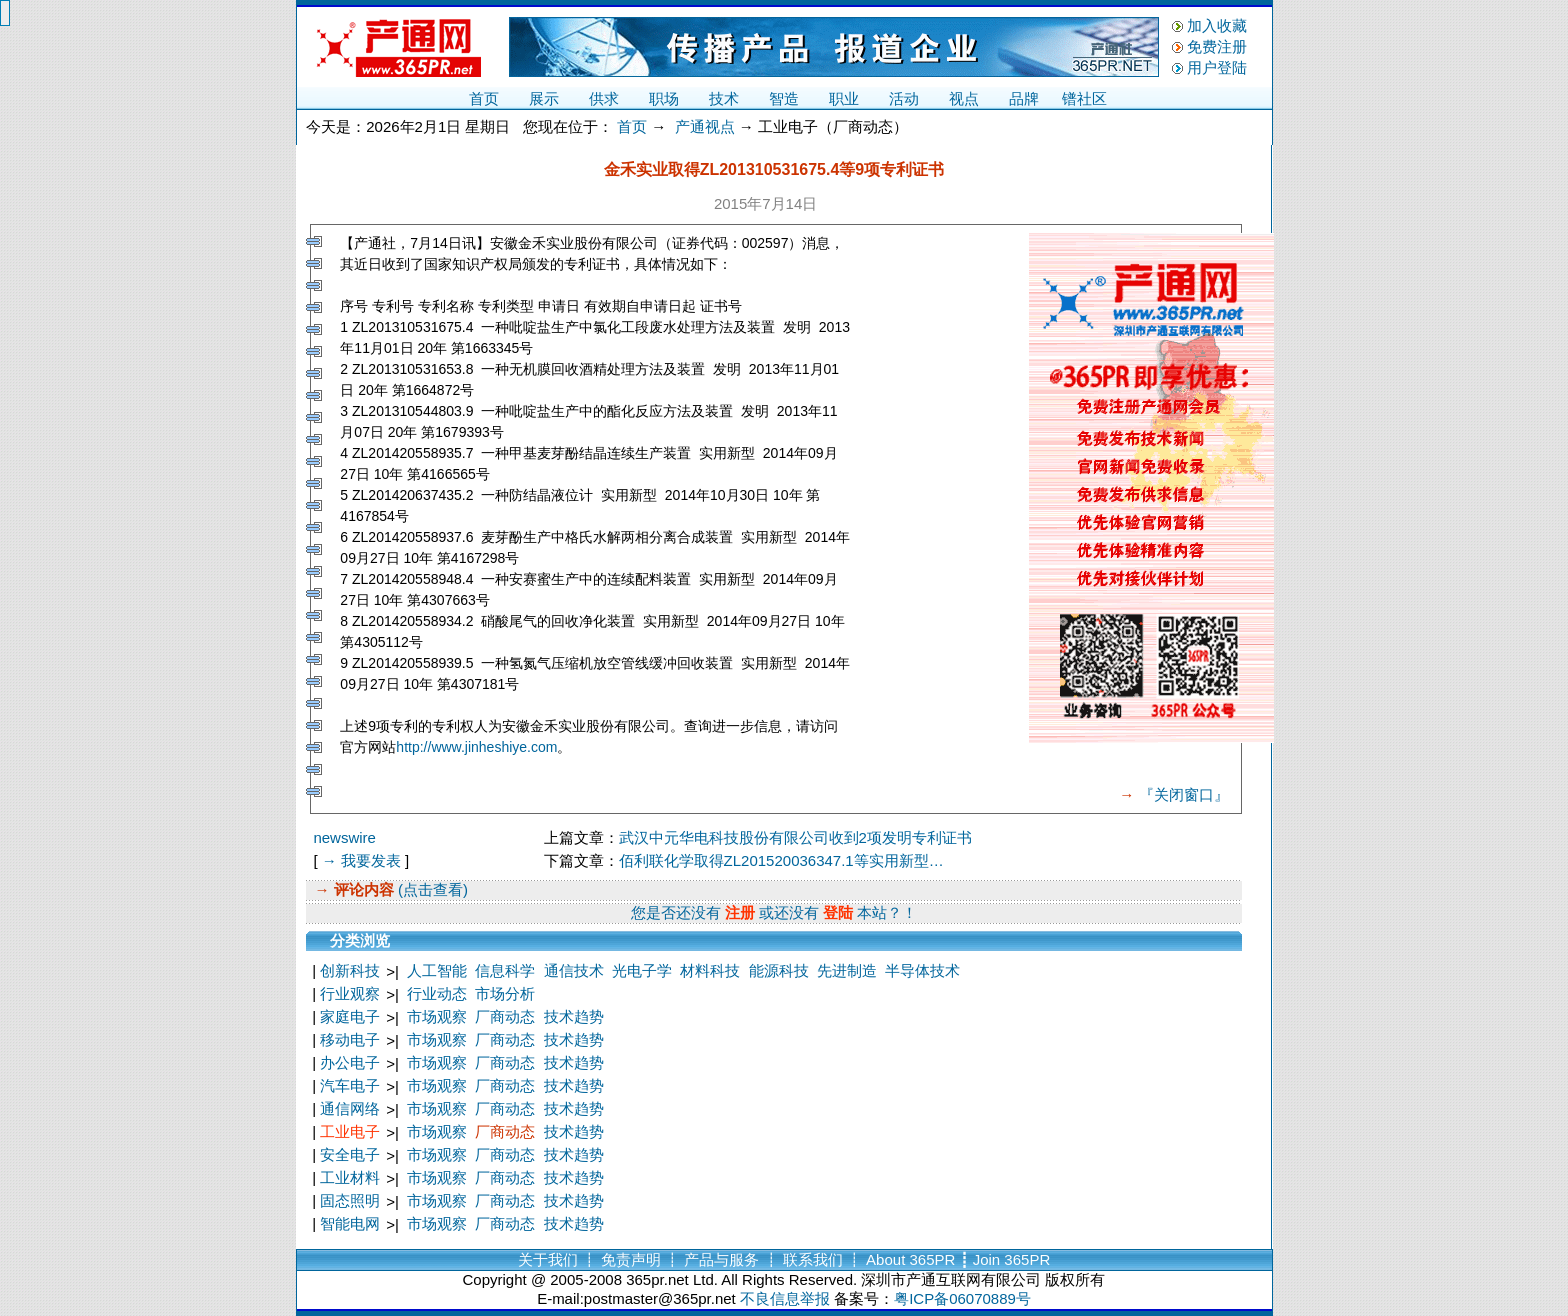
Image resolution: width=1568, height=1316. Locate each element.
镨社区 (1084, 98)
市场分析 (505, 993)
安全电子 (350, 1154)
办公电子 (350, 1062)
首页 (484, 98)
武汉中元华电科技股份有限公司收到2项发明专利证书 (795, 837)
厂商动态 (505, 1016)
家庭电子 (350, 1016)
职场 (664, 98)
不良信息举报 (785, 1298)
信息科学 (505, 970)
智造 (784, 98)
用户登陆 (1217, 67)
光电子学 (642, 970)
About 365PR (910, 1259)
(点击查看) (431, 889)
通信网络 (350, 1108)
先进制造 (847, 970)
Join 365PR (1012, 1259)
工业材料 (350, 1177)
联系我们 (813, 1259)
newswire (344, 837)
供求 (604, 98)
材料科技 (710, 970)
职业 (844, 98)
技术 (724, 98)
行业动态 (437, 993)
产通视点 (705, 126)
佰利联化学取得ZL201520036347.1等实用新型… (781, 860)
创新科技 (350, 970)
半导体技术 (922, 970)
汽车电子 (350, 1085)
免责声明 (631, 1259)
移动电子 (350, 1039)
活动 (904, 98)
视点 (964, 98)
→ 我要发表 (361, 860)
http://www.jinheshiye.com (476, 747)
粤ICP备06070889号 (962, 1298)
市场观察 (437, 1016)
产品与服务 (721, 1259)
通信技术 (574, 970)
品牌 (1024, 98)
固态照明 (350, 1200)
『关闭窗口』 (1184, 794)
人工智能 (437, 970)
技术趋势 (574, 1016)
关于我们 (548, 1259)
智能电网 (350, 1223)
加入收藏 (1217, 25)
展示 (544, 98)
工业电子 (350, 1131)
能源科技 (779, 970)
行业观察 (350, 993)
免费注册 (1217, 46)
